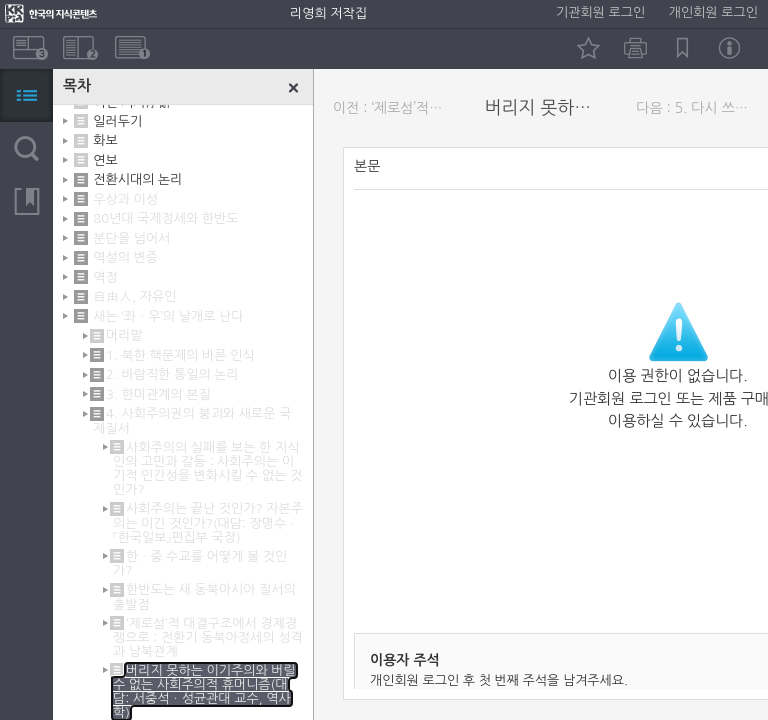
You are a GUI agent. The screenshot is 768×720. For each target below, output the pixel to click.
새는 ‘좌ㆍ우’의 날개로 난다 (168, 316)
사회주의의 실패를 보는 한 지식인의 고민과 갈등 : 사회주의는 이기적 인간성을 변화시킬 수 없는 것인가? (207, 468)
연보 (105, 160)
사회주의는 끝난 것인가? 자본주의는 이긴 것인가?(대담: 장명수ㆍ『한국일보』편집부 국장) (208, 522)
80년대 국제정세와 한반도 (165, 218)
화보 (105, 140)
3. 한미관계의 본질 (158, 394)
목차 (26, 95)
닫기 (294, 88)
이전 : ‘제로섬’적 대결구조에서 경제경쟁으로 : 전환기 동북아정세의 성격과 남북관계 (394, 108)
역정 (105, 277)
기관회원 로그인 (600, 12)
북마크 (682, 48)
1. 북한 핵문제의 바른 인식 (180, 355)
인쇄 (635, 48)
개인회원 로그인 (713, 12)
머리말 (124, 335)
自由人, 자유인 (134, 296)
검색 (26, 148)
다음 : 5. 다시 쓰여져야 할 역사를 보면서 (697, 108)
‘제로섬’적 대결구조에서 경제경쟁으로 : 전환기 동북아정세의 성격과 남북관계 (208, 637)
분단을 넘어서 (131, 238)
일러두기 (117, 121)
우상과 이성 (125, 199)
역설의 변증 (125, 257)
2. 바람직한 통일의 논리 (172, 374)
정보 (729, 48)
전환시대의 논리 (137, 179)
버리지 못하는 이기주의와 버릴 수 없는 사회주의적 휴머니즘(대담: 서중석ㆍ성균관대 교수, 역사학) (204, 691)
